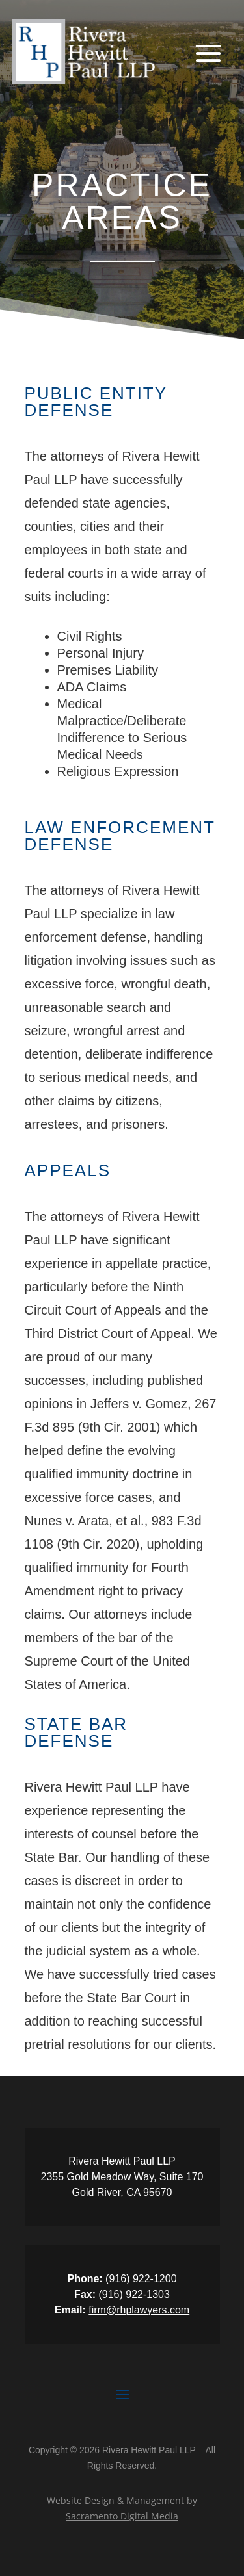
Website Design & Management (115, 2500)
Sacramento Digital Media (122, 2516)
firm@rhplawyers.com (138, 2309)
